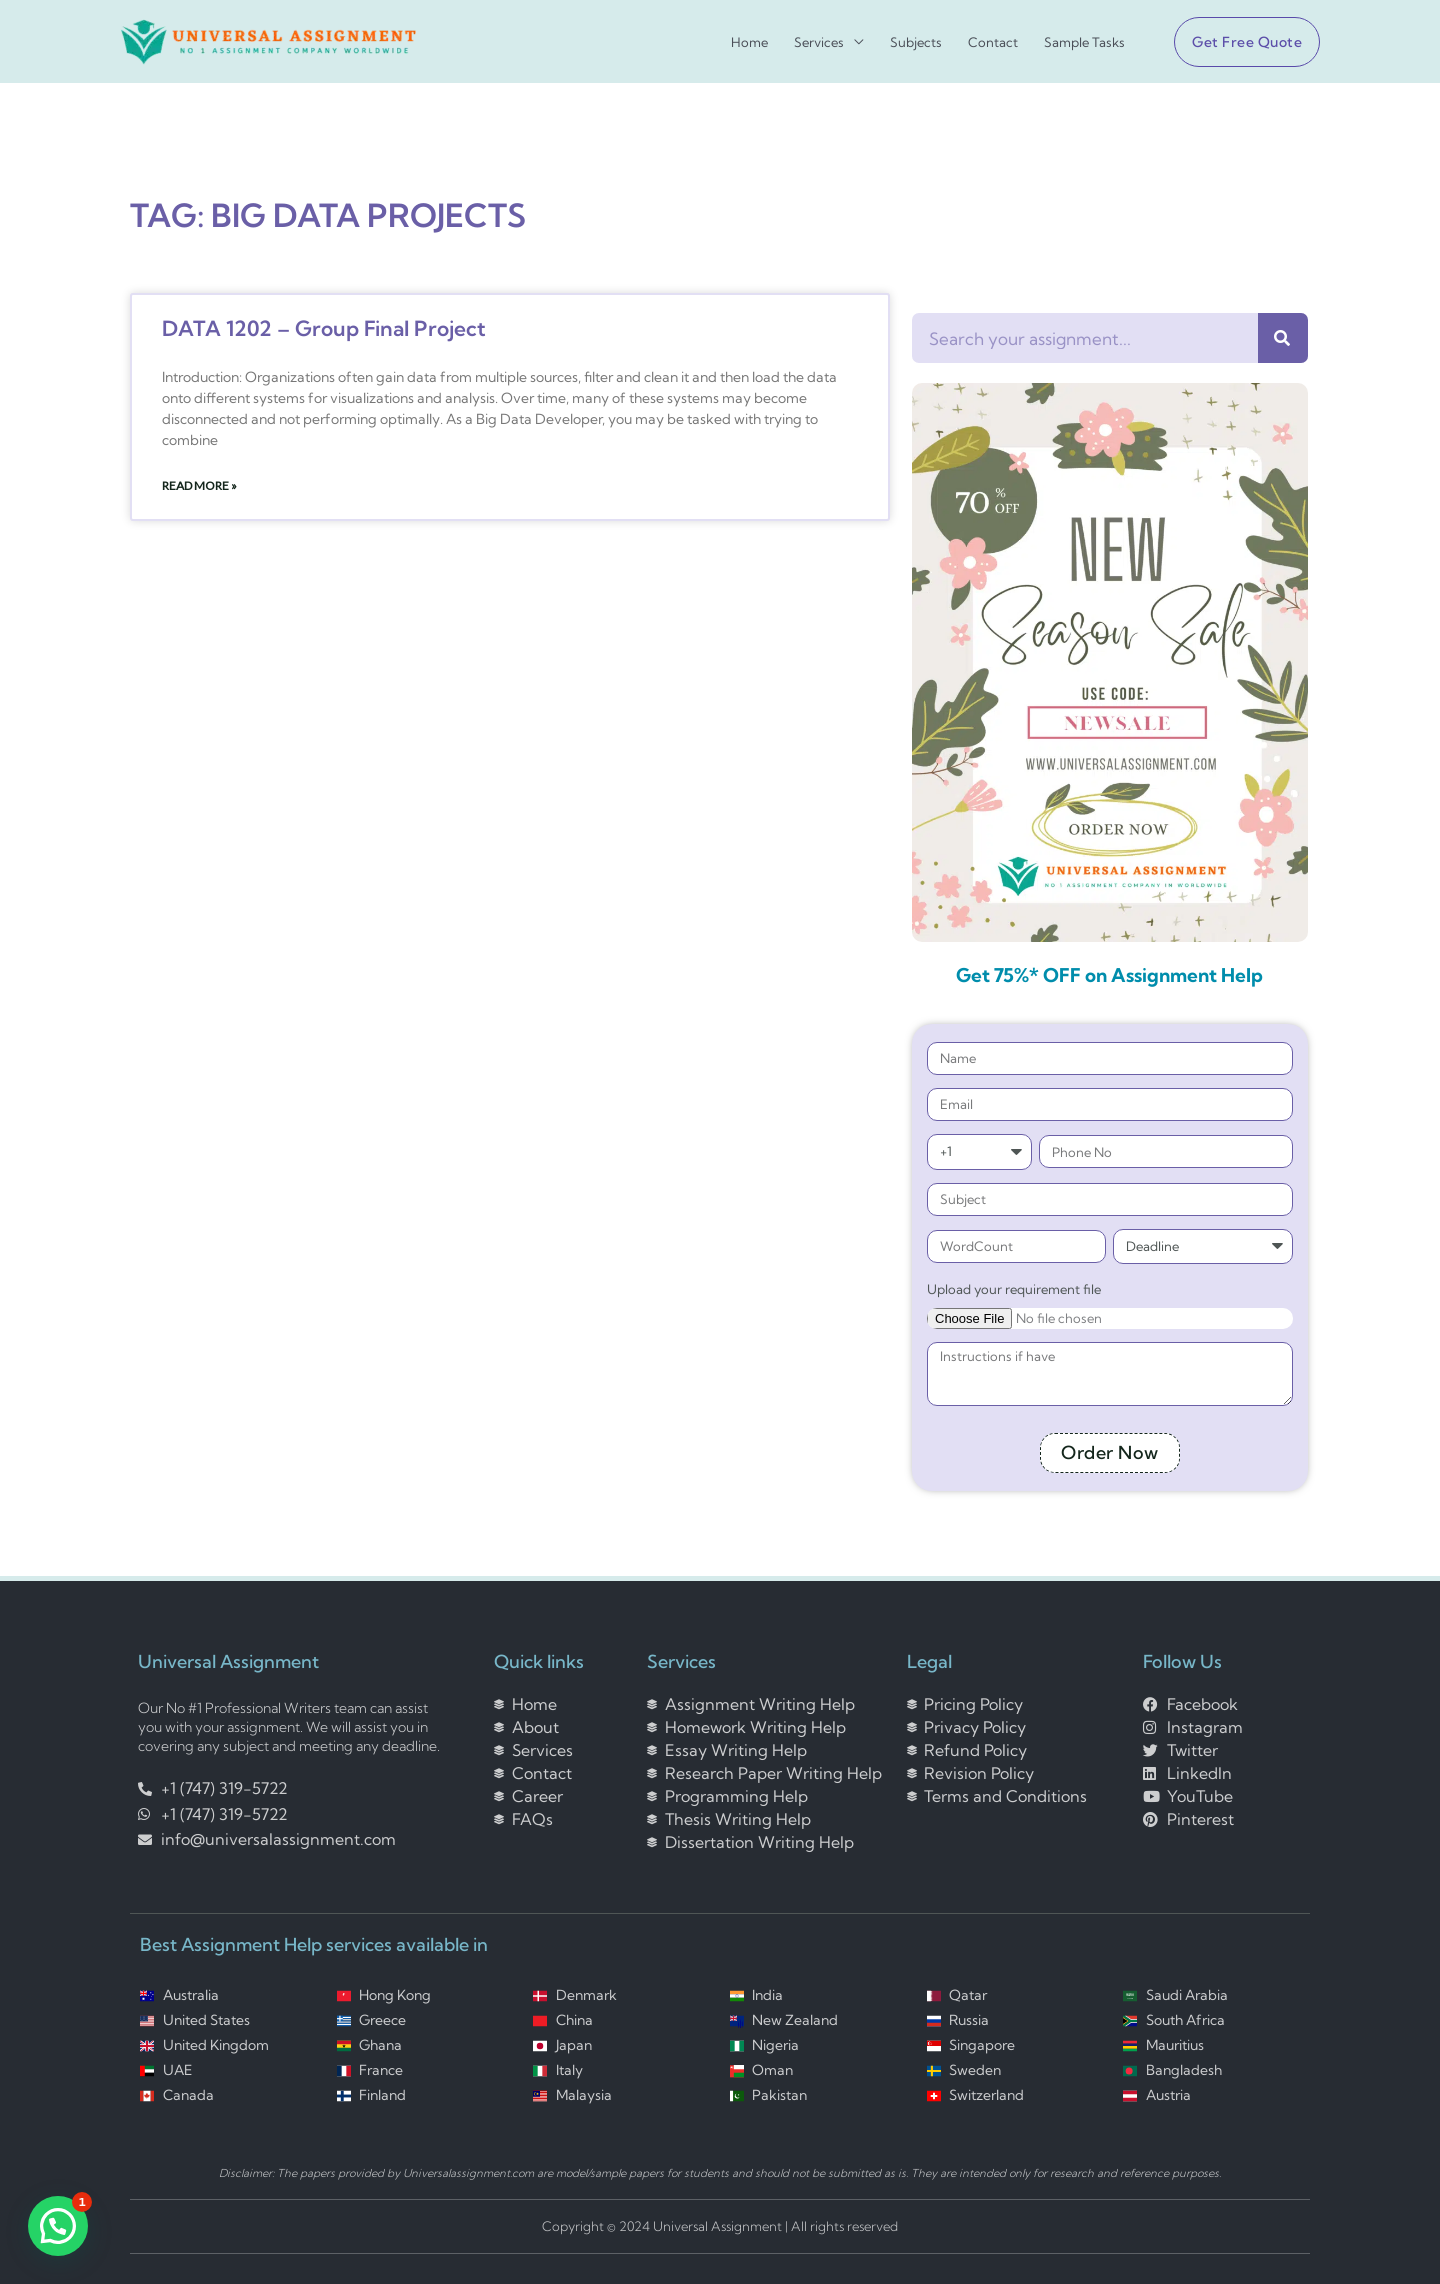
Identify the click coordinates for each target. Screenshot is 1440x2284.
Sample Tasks (1084, 42)
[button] (1239, 42)
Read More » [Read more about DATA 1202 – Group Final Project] (199, 485)
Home (749, 42)
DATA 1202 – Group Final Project (324, 328)
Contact (993, 42)
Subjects (916, 42)
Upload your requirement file (1014, 1289)
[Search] (1283, 338)
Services (819, 42)
